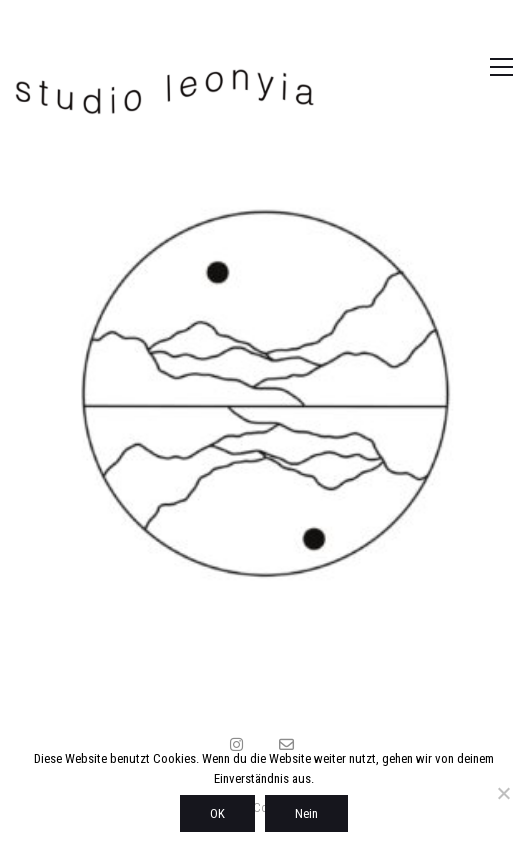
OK (217, 813)
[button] (480, 67)
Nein (306, 813)
